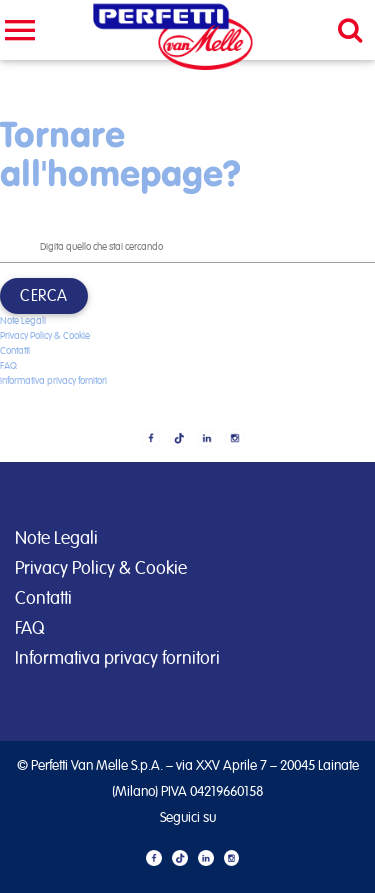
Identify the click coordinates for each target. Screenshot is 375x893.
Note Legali (23, 321)
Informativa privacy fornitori (53, 381)
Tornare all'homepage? (120, 153)
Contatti (15, 351)
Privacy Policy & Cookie (45, 336)
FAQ (8, 366)
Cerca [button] (44, 296)
